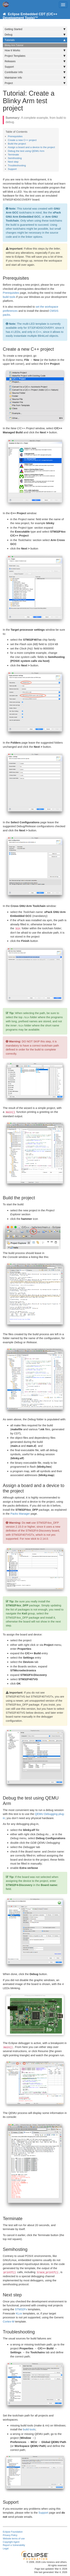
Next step (13, 161)
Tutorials (35, 40)
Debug (35, 34)
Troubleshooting (17, 165)
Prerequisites (15, 136)
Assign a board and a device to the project (31, 147)
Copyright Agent (11, 2542)
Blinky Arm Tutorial (14, 45)
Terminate (13, 154)
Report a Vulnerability (14, 2545)
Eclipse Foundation (13, 2532)
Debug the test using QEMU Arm (26, 151)
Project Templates (35, 56)
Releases (35, 61)
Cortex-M (8, 2321)
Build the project (17, 143)
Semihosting (15, 158)
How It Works (35, 50)
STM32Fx (21, 2309)
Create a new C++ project (22, 140)
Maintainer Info (35, 77)
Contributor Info (35, 72)
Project (35, 83)
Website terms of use (14, 2538)
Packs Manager (20, 1513)
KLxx (19, 2313)
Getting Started (35, 29)
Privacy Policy (10, 2535)
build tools (9, 296)
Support (35, 67)
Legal (6, 2548)
